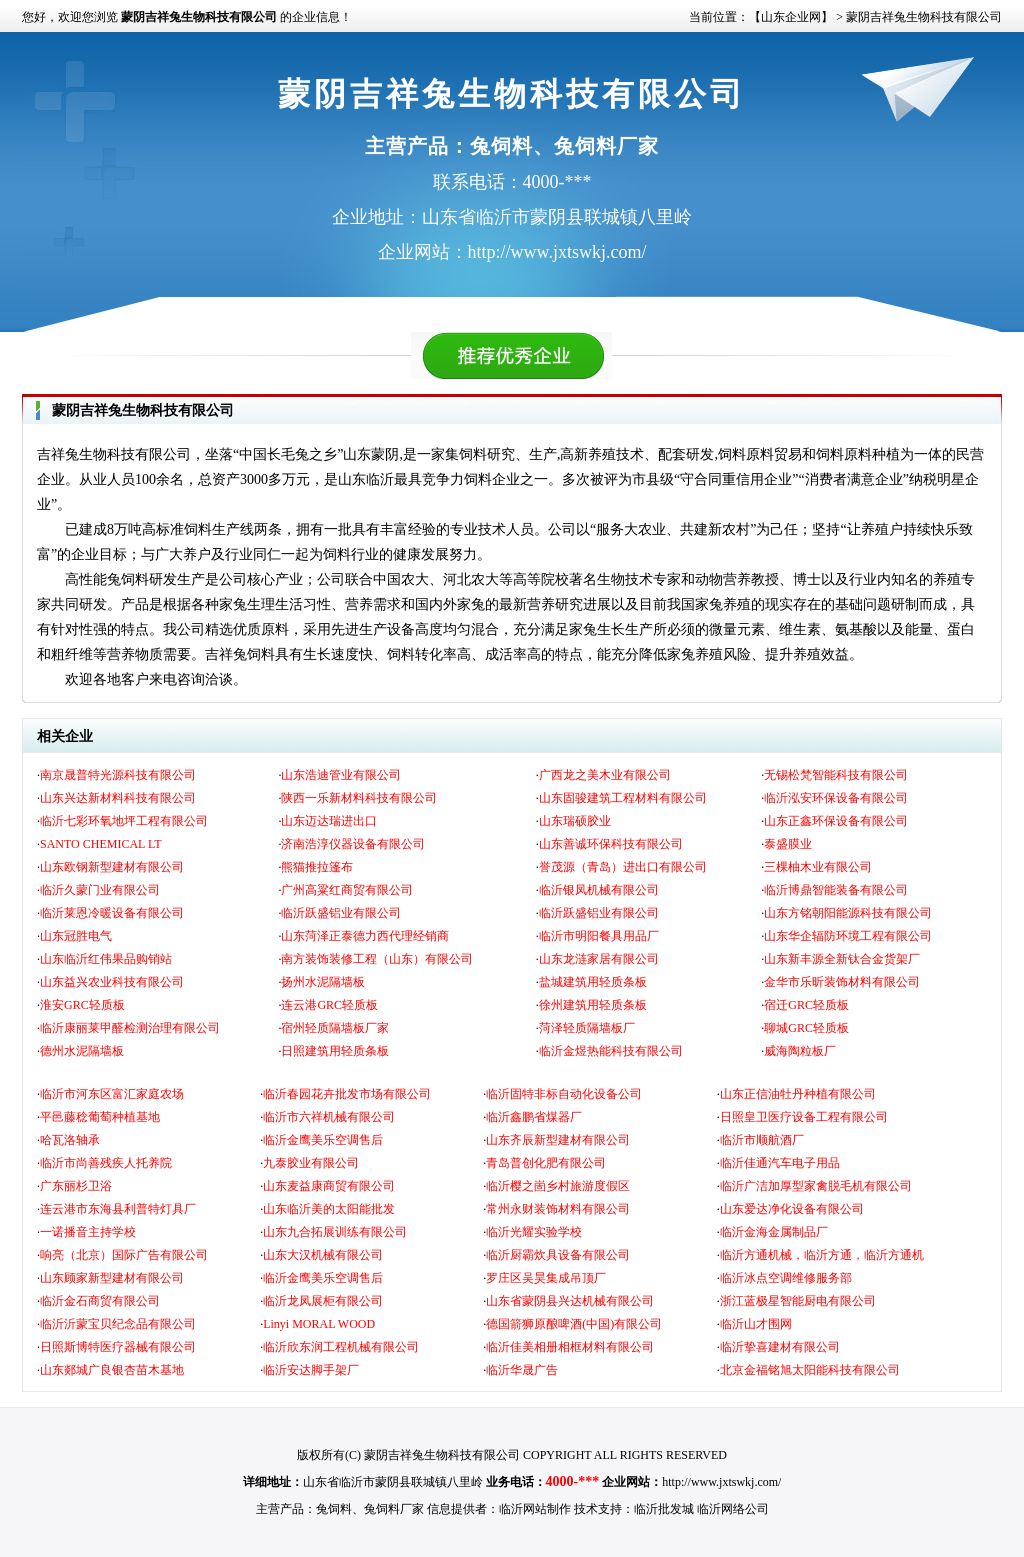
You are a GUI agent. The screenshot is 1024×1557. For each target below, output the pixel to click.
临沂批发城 (664, 1509)
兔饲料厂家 (394, 1509)
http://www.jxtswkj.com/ (721, 1482)
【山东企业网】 (791, 17)
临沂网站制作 (535, 1509)
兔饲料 (334, 1509)
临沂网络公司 (733, 1509)
